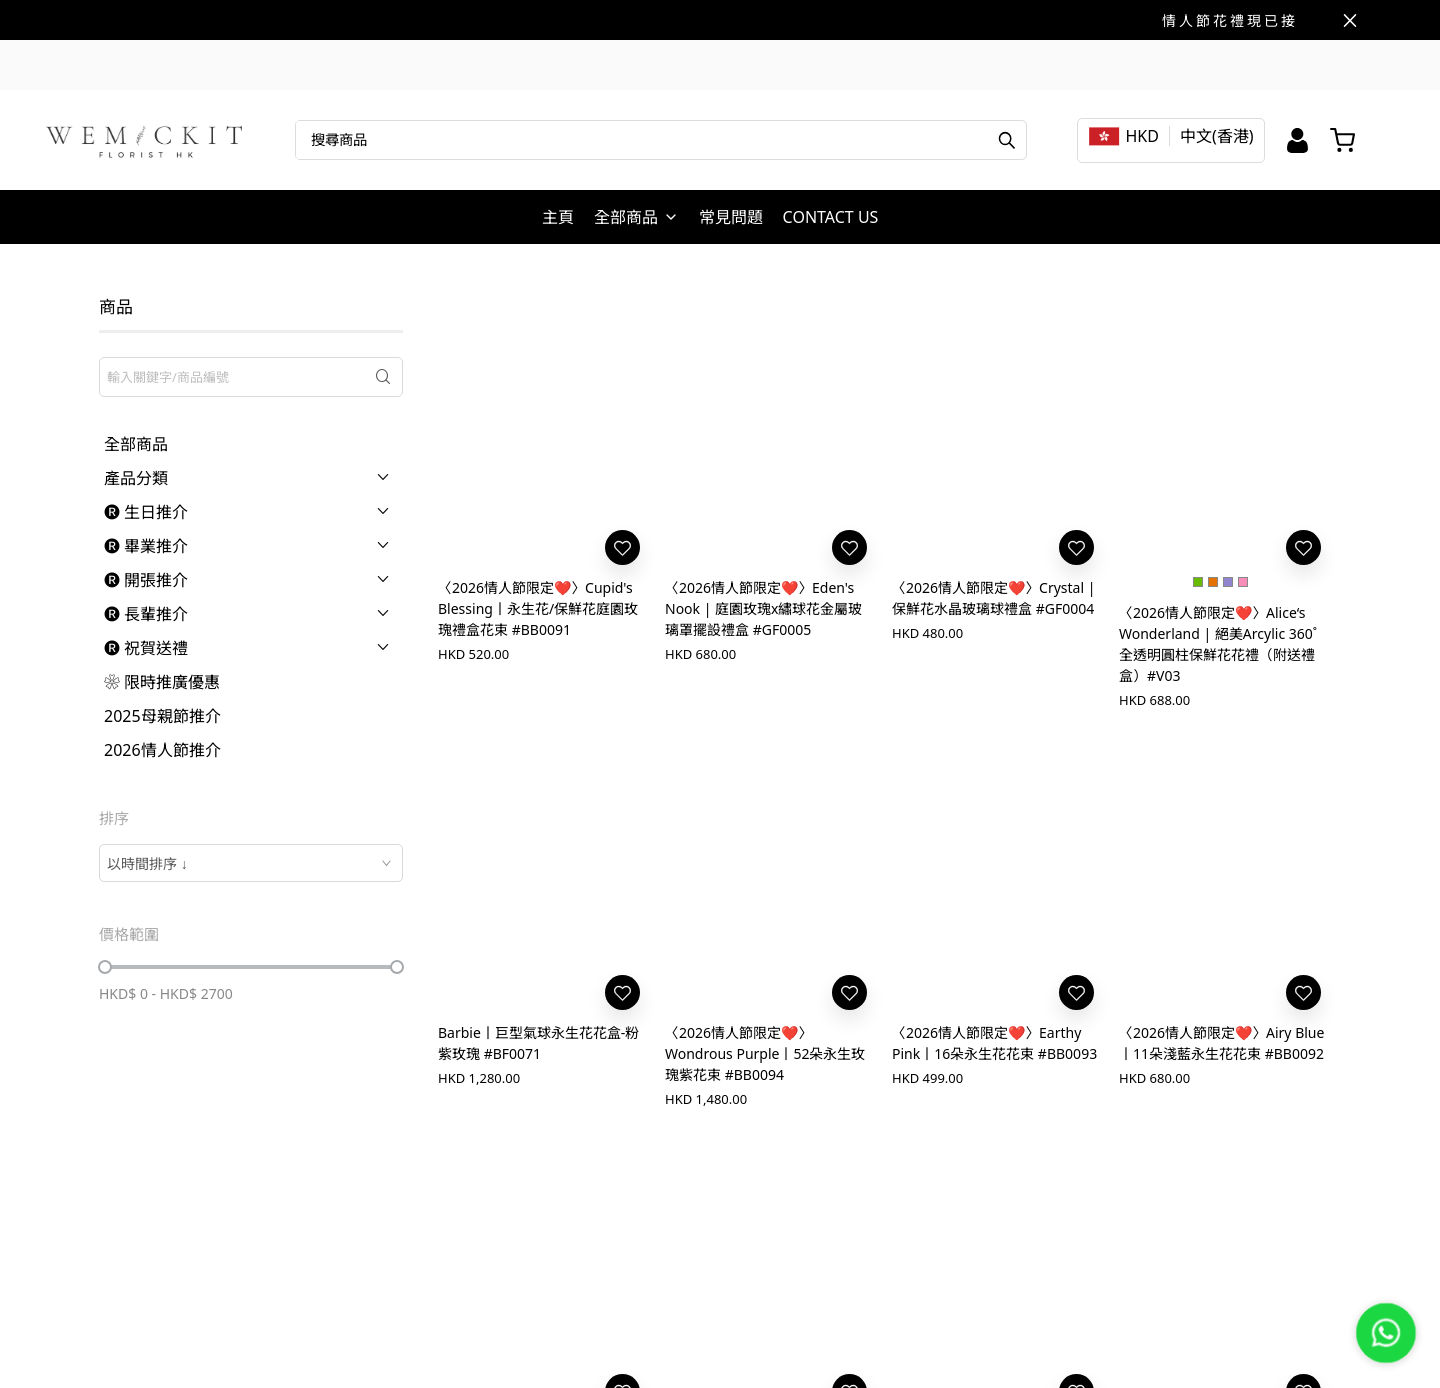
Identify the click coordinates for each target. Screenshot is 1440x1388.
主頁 (558, 217)
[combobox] (251, 863)
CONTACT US (831, 217)
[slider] (105, 967)
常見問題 (731, 217)
